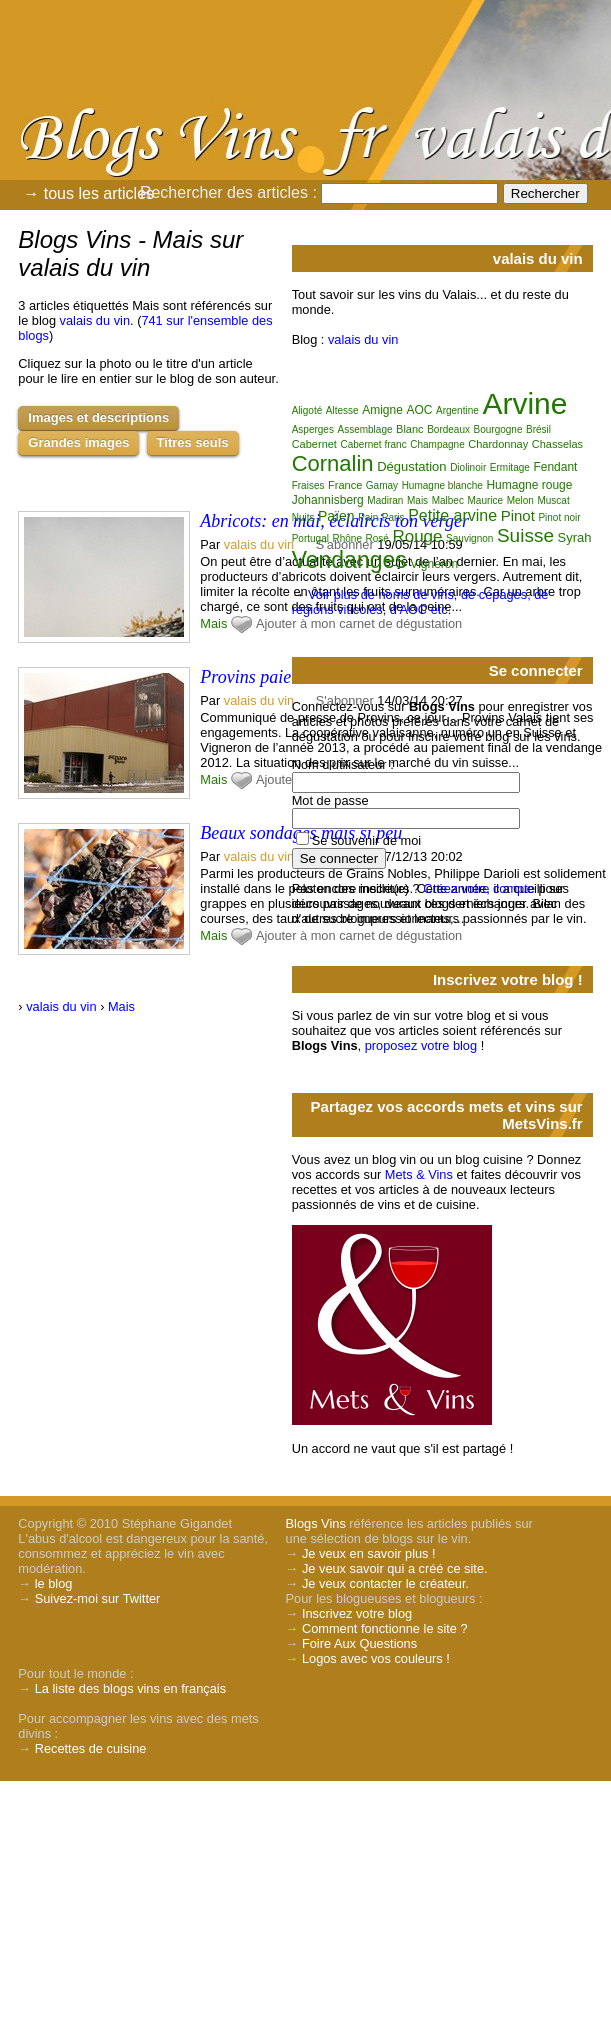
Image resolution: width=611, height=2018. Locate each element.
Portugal (310, 538)
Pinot (518, 515)
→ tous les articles (88, 193)
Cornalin (333, 463)
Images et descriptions (98, 417)
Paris (393, 517)
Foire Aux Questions (359, 1643)
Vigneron (434, 564)
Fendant (555, 467)
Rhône (346, 538)
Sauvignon (469, 538)
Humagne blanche (442, 485)
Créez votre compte (479, 888)
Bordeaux (448, 429)
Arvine (524, 403)
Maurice (486, 500)
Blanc (410, 429)
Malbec (448, 500)
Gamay (382, 485)
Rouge (417, 536)
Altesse (342, 410)
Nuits (303, 517)
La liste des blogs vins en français (130, 1688)
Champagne (437, 444)
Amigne (382, 410)
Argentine (457, 410)
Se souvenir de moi (367, 840)
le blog (54, 1583)
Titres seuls (193, 442)
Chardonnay (498, 444)
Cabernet (314, 444)
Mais (213, 623)
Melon (520, 500)
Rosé (377, 538)
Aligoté (307, 410)
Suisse (525, 535)
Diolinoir (468, 467)
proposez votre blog (421, 1045)
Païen (336, 516)
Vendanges (349, 560)
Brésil (538, 429)
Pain (368, 517)
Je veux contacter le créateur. (385, 1583)
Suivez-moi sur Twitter (98, 1598)
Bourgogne (498, 429)
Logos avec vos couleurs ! (376, 1658)
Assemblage (364, 429)
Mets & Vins (419, 1174)
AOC (419, 410)
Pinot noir (559, 517)
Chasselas (557, 444)
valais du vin (95, 320)
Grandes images (78, 442)
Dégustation (411, 466)
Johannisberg (328, 500)
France (345, 485)
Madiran (385, 500)
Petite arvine (452, 515)
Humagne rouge (529, 485)
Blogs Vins (316, 1523)
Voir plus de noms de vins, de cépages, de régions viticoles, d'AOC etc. (420, 602)
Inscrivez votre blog (357, 1613)
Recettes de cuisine (91, 1748)
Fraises (308, 485)
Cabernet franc (374, 444)
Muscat (553, 500)
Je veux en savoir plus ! (369, 1553)
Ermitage (510, 467)
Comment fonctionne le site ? (385, 1628)
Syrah (575, 537)
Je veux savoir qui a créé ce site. (395, 1568)
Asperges (313, 429)
